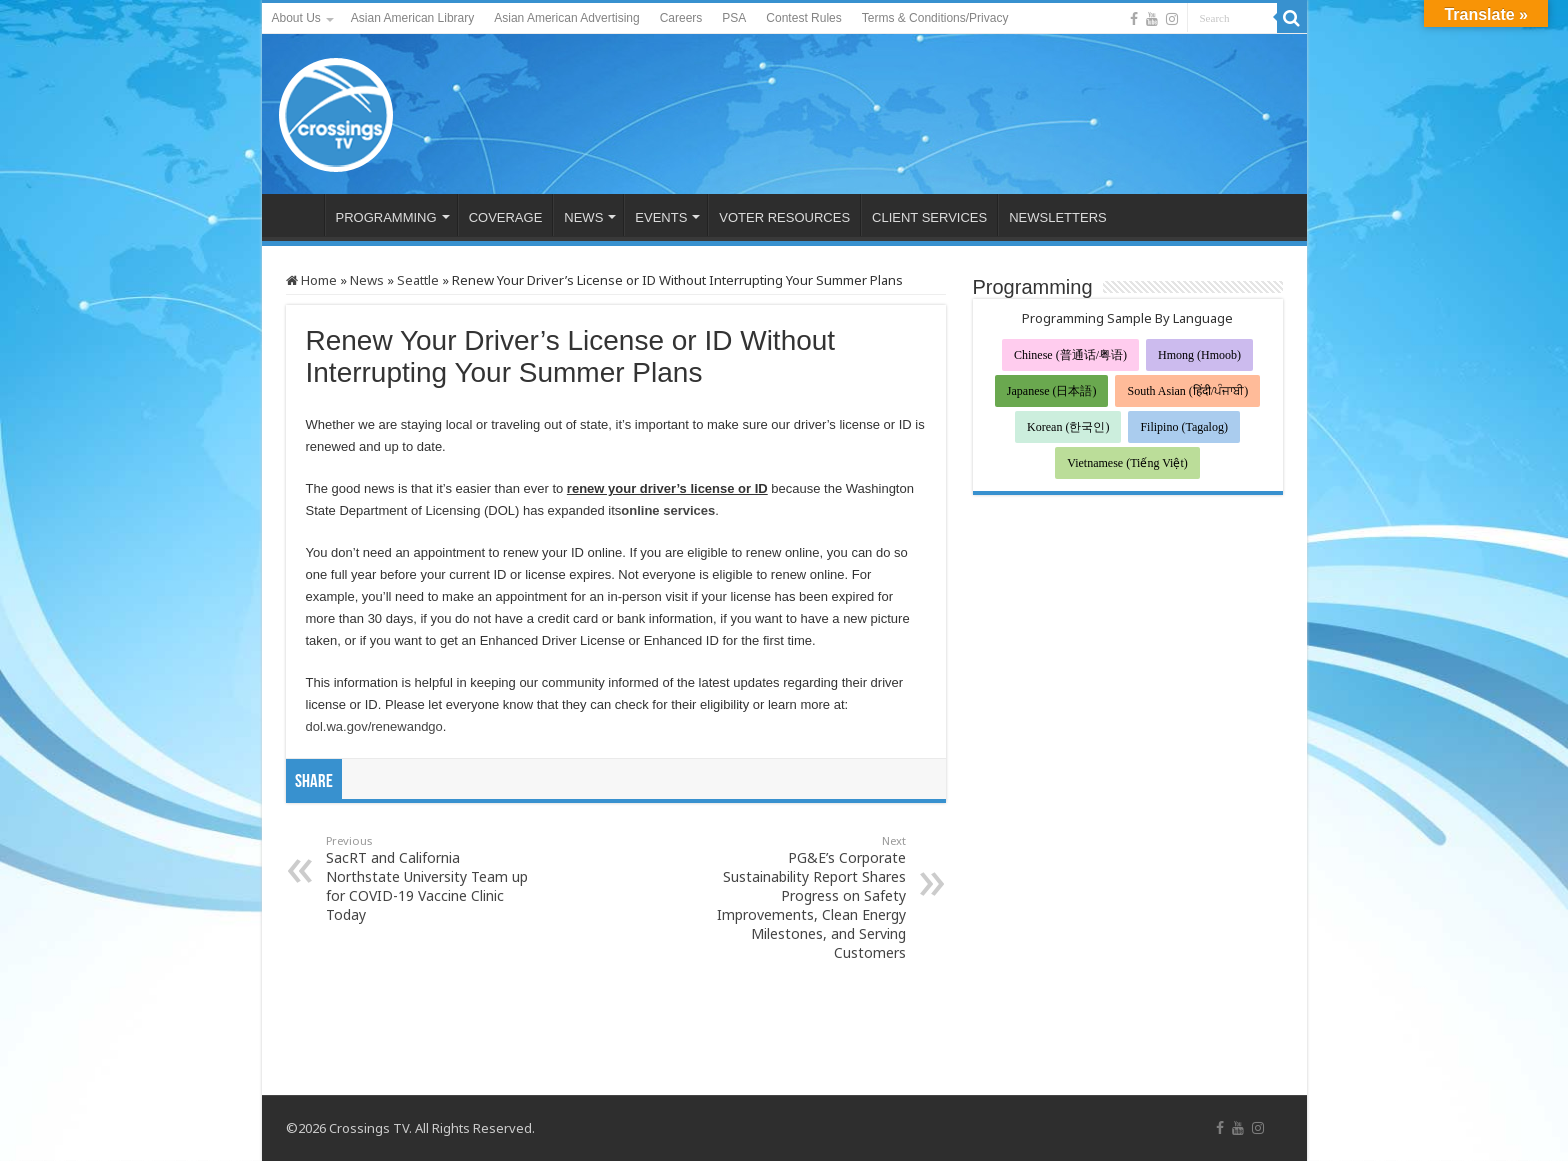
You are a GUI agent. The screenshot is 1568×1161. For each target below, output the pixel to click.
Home (311, 280)
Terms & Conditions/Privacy (935, 18)
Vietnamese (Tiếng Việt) (1127, 463)
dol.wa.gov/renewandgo (374, 726)
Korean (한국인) (1068, 427)
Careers (681, 18)
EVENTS (661, 217)
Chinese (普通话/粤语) (1070, 355)
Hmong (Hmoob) (1199, 355)
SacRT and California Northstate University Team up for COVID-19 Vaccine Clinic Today (428, 878)
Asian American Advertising (566, 18)
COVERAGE (506, 217)
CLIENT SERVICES (929, 217)
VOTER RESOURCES (784, 217)
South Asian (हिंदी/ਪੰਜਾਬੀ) (1187, 391)
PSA (734, 18)
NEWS (583, 217)
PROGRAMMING (386, 217)
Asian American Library (412, 18)
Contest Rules (803, 18)
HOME (298, 215)
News (367, 280)
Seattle (418, 280)
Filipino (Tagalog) (1183, 427)
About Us (296, 18)
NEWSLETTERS (1058, 217)
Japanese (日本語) (1052, 391)
